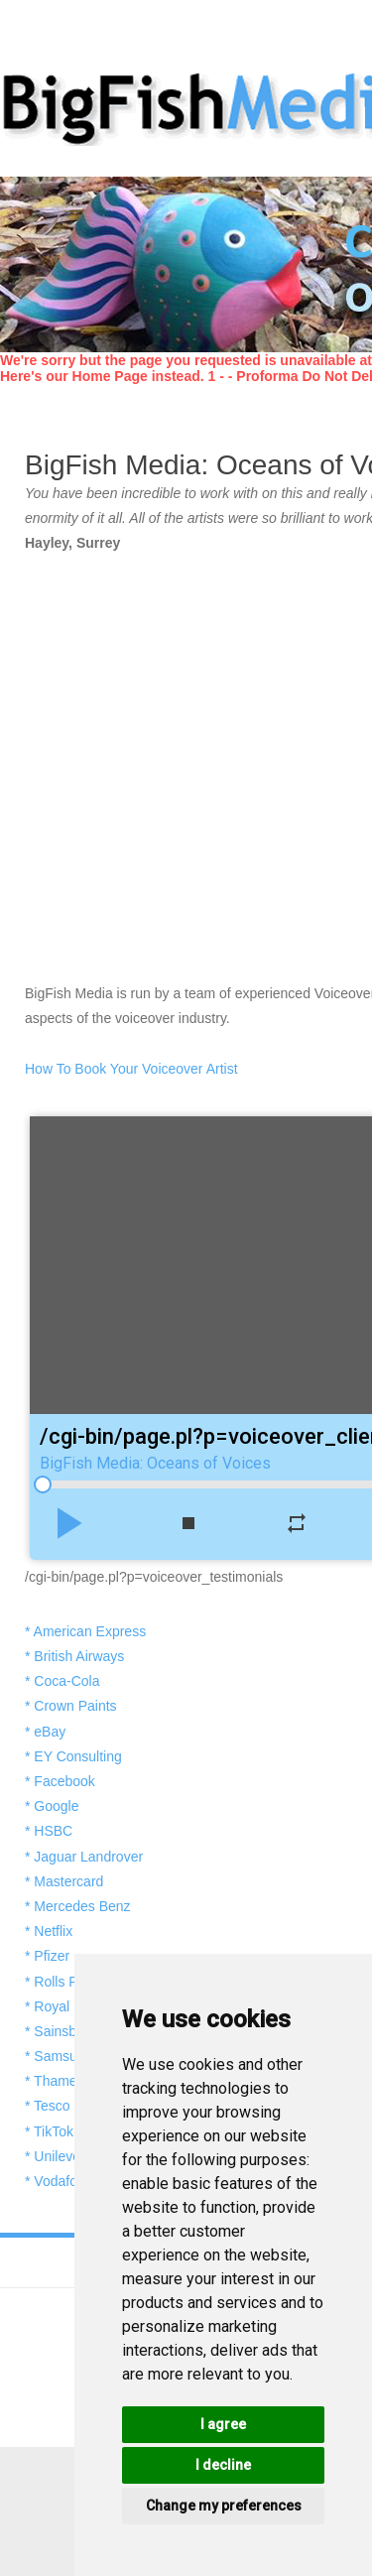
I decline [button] (223, 2465)
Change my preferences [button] (224, 2505)
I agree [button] (223, 2424)
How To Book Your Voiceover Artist (131, 1069)
